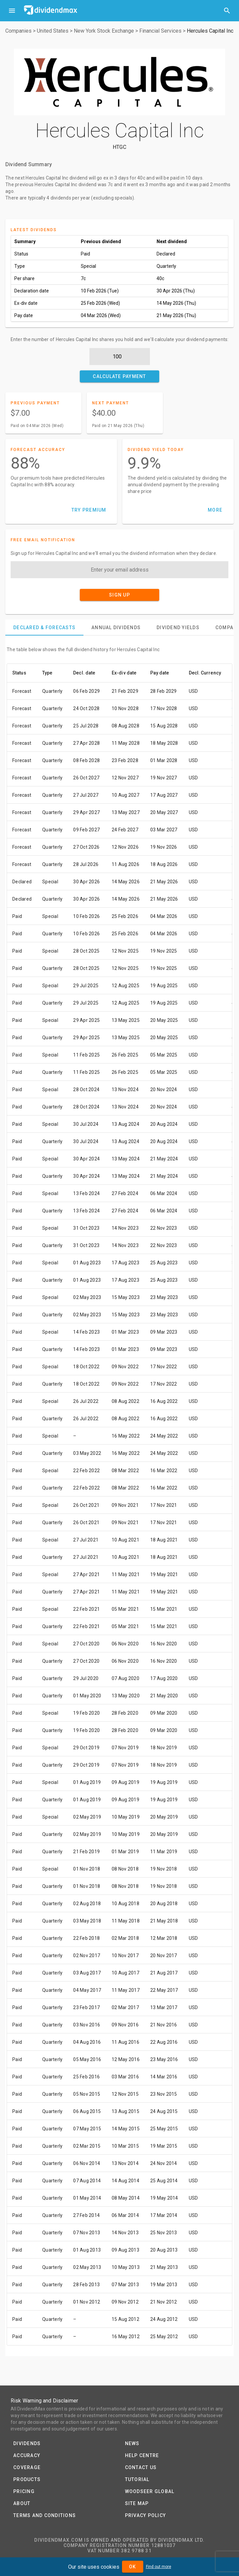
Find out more (158, 2566)
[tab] (44, 628)
